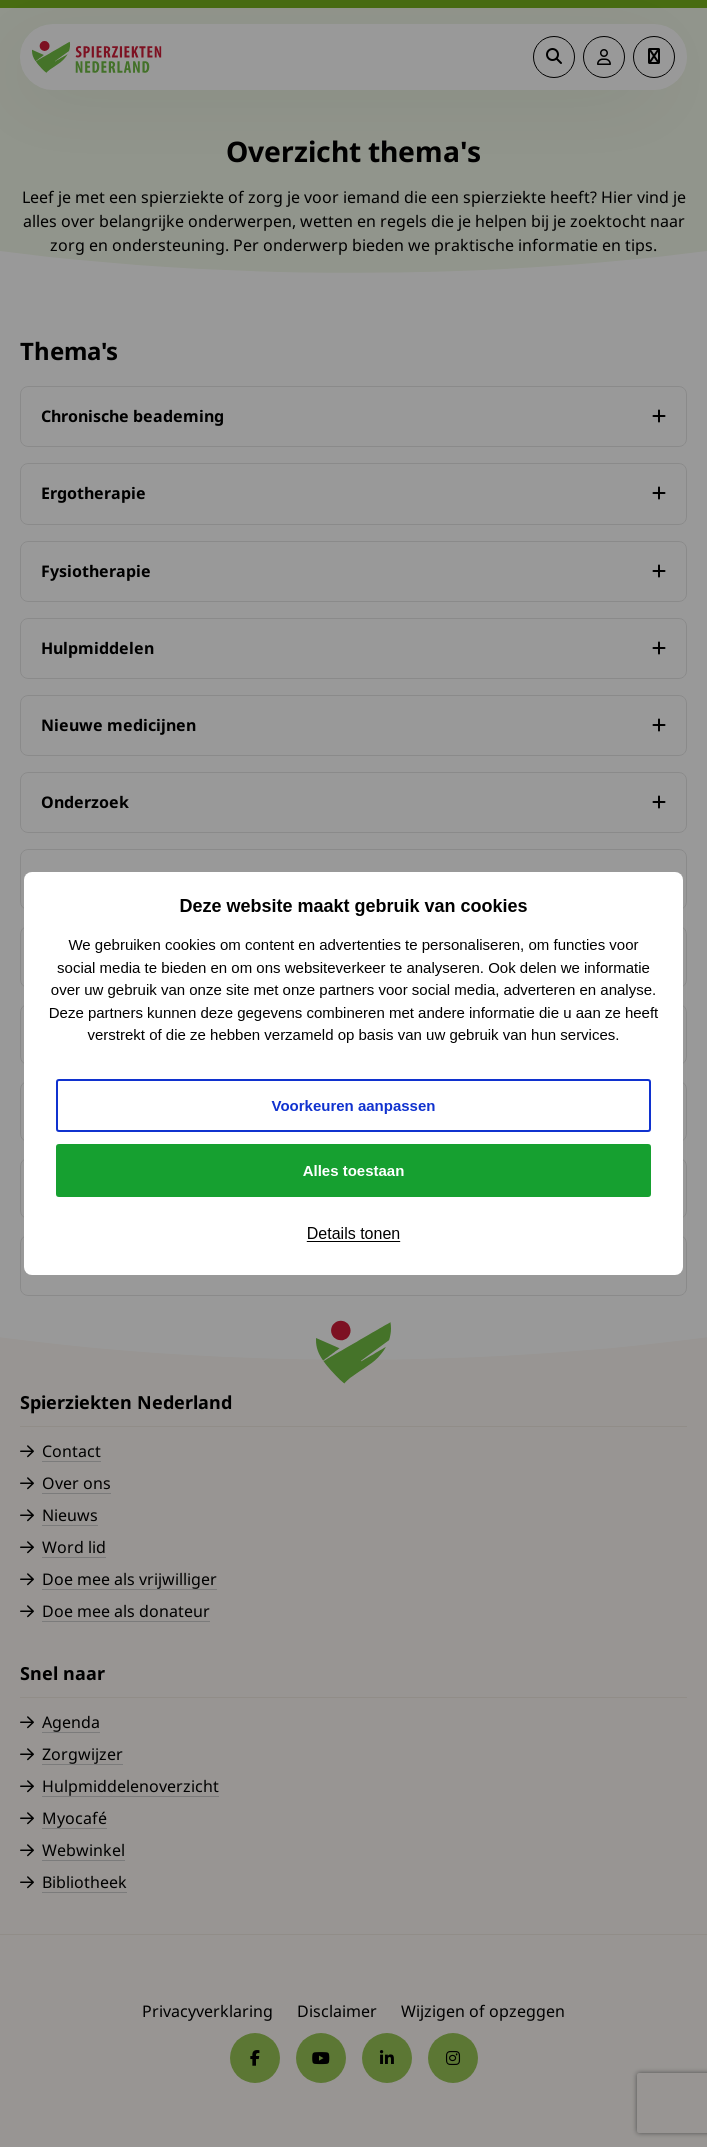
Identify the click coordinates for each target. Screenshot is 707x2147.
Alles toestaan (354, 1170)
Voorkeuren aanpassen (354, 1105)
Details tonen (353, 1233)
